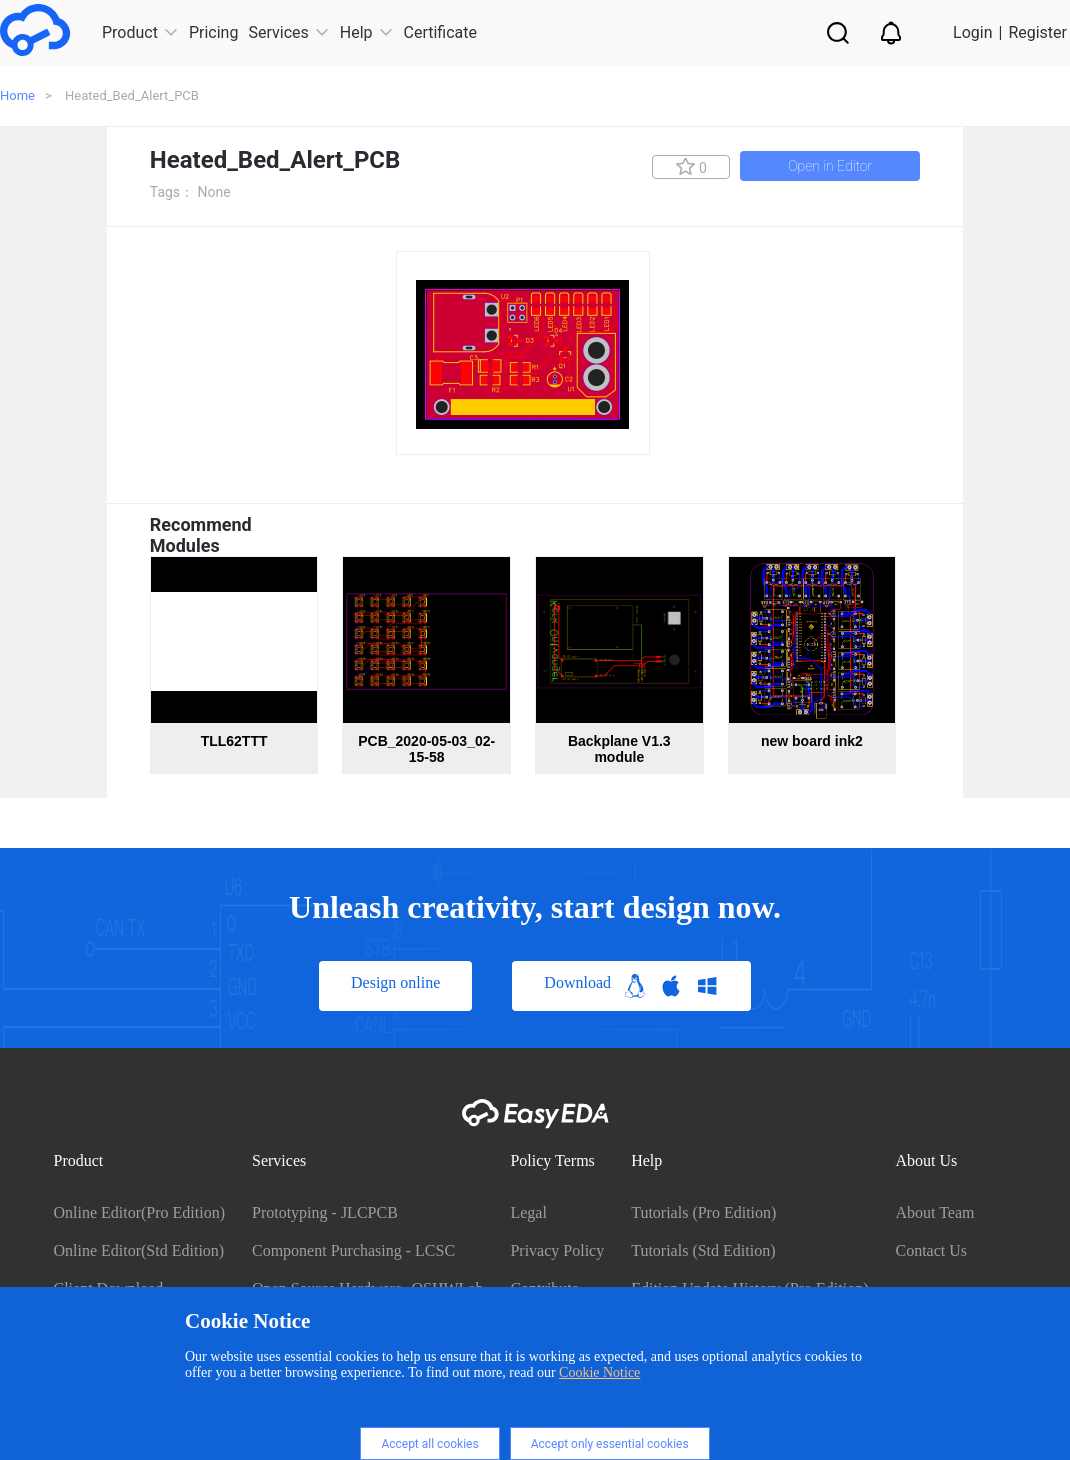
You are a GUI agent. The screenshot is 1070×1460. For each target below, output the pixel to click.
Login (972, 32)
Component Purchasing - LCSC (353, 1250)
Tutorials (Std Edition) (703, 1250)
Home (17, 95)
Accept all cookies (429, 1444)
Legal (528, 1212)
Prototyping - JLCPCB (325, 1212)
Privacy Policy (557, 1250)
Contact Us (931, 1250)
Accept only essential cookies (610, 1444)
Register (1037, 32)
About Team (934, 1212)
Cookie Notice (599, 1372)
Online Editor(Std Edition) (139, 1250)
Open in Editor (830, 166)
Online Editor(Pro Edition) (140, 1212)
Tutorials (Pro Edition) (703, 1212)
